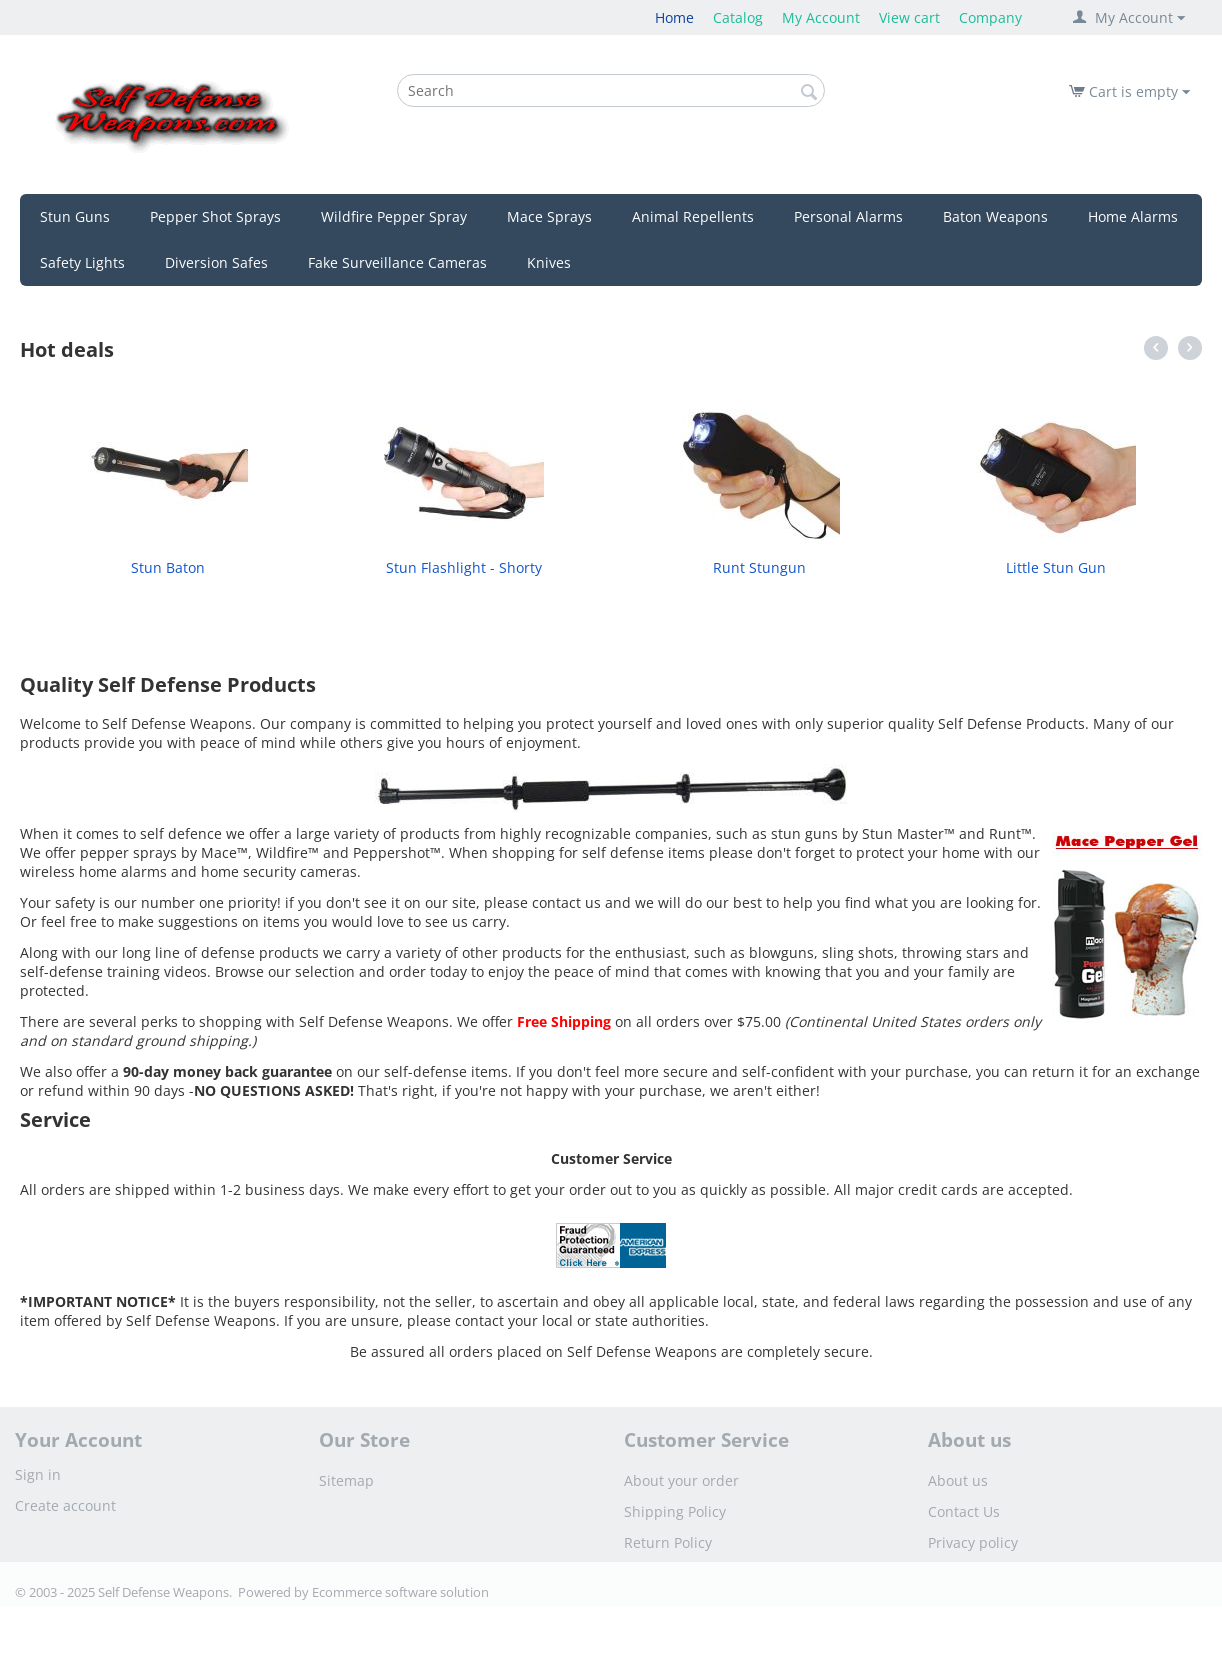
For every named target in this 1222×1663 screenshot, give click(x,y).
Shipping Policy (675, 1511)
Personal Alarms (848, 216)
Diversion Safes (216, 262)
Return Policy (668, 1542)
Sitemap (346, 1480)
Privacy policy (973, 1542)
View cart (909, 17)
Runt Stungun (759, 567)
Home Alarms (1133, 216)
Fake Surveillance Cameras (397, 262)
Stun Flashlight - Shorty (464, 567)
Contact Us (964, 1511)
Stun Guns (75, 216)
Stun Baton (168, 567)
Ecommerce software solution (400, 1592)
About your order (681, 1480)
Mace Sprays (549, 216)
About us (958, 1480)
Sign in (38, 1474)
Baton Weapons (995, 216)
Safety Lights (82, 262)
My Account (821, 17)
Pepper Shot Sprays (215, 216)
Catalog (738, 17)
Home (674, 17)
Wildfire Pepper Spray (394, 216)
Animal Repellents (693, 216)
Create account (65, 1505)
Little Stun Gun (1056, 567)
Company (990, 17)
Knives (549, 262)
